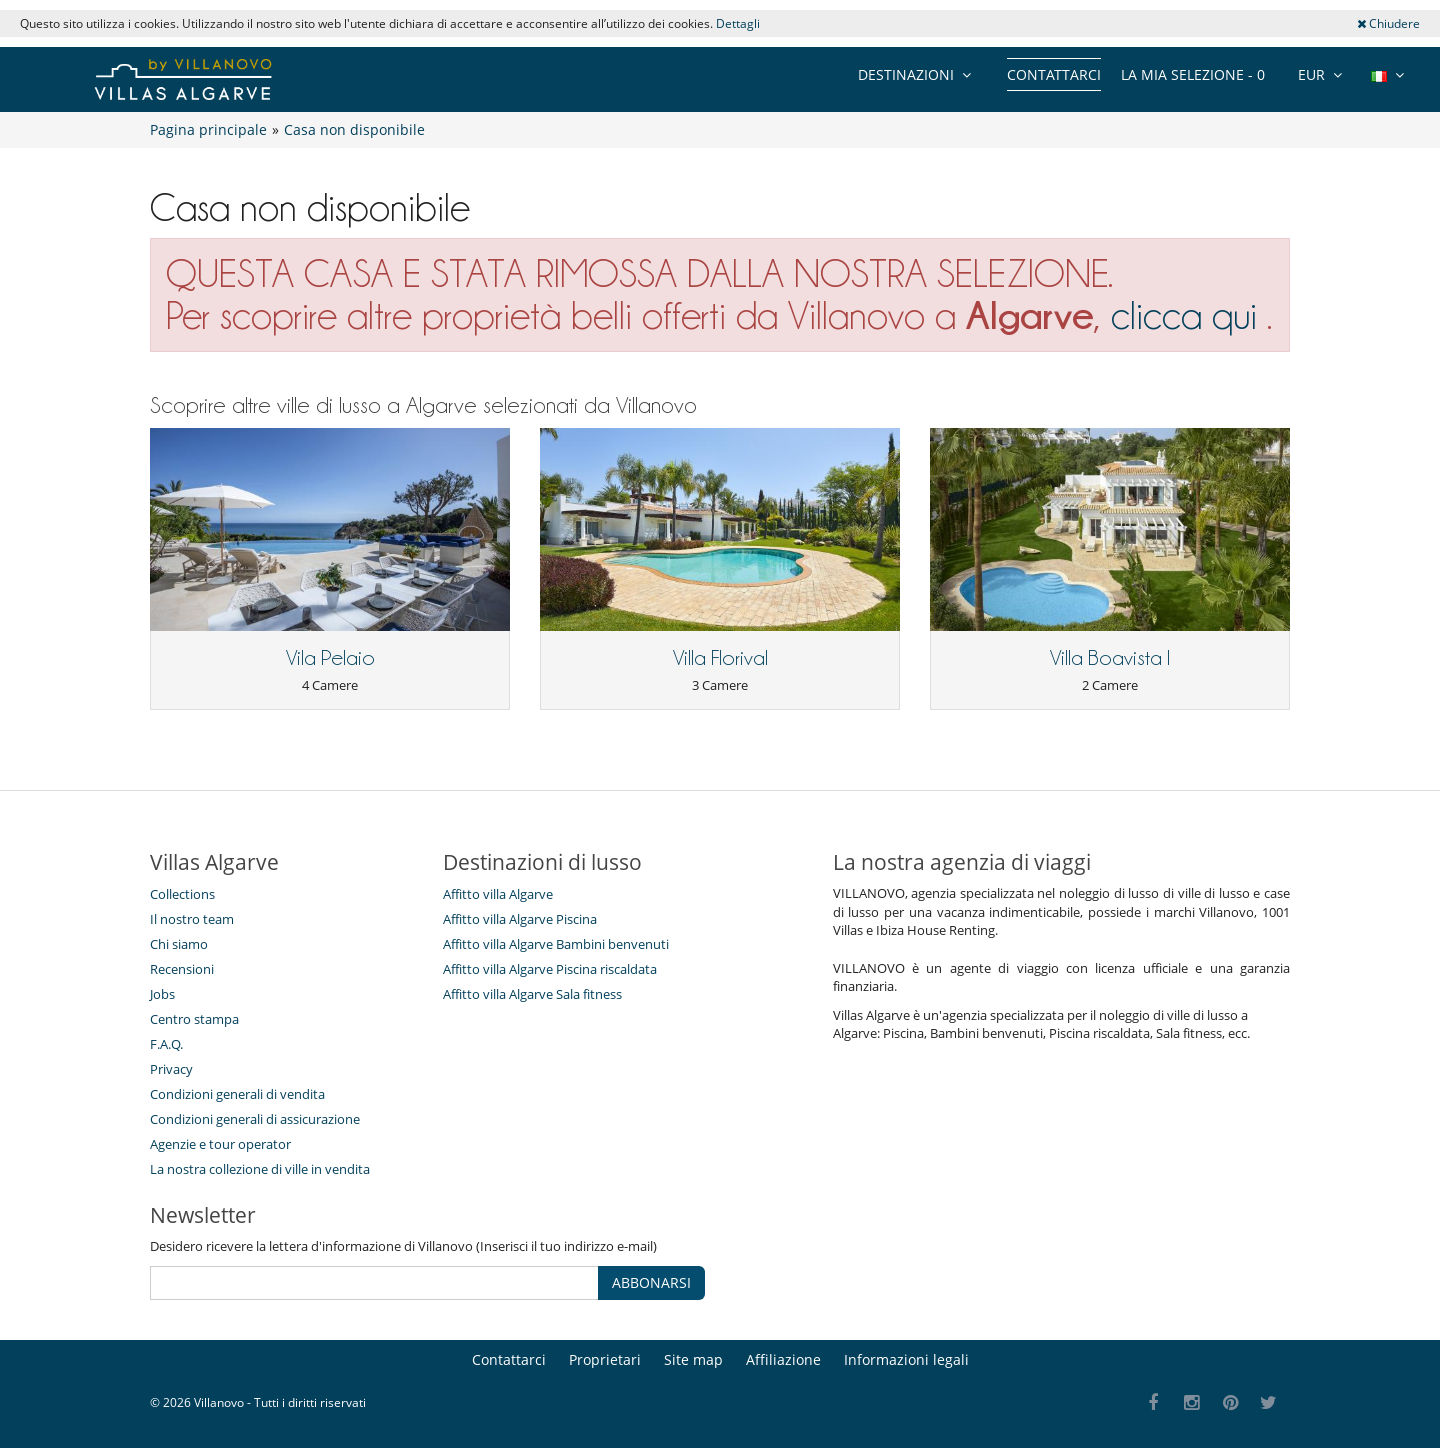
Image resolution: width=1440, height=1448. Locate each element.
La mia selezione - (1193, 74)
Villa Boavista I (1110, 658)
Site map (693, 1359)
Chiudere (1388, 23)
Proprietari (605, 1359)
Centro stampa (194, 1019)
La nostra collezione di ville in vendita (260, 1169)
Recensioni (182, 969)
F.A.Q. (166, 1044)
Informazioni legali (906, 1359)
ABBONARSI (651, 1282)
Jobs (162, 994)
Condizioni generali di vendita (237, 1094)
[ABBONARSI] (374, 1283)
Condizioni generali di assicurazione (255, 1119)
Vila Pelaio (330, 658)
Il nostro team (192, 919)
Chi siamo (179, 944)
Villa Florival (720, 658)
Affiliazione (783, 1359)
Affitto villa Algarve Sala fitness (532, 994)
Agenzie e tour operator (220, 1144)
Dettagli (738, 23)
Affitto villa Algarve (498, 894)
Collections (182, 894)
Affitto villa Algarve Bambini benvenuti (556, 944)
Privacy (171, 1069)
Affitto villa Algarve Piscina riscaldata (550, 969)
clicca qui (1189, 315)
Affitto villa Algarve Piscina (520, 919)
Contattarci (1054, 74)
